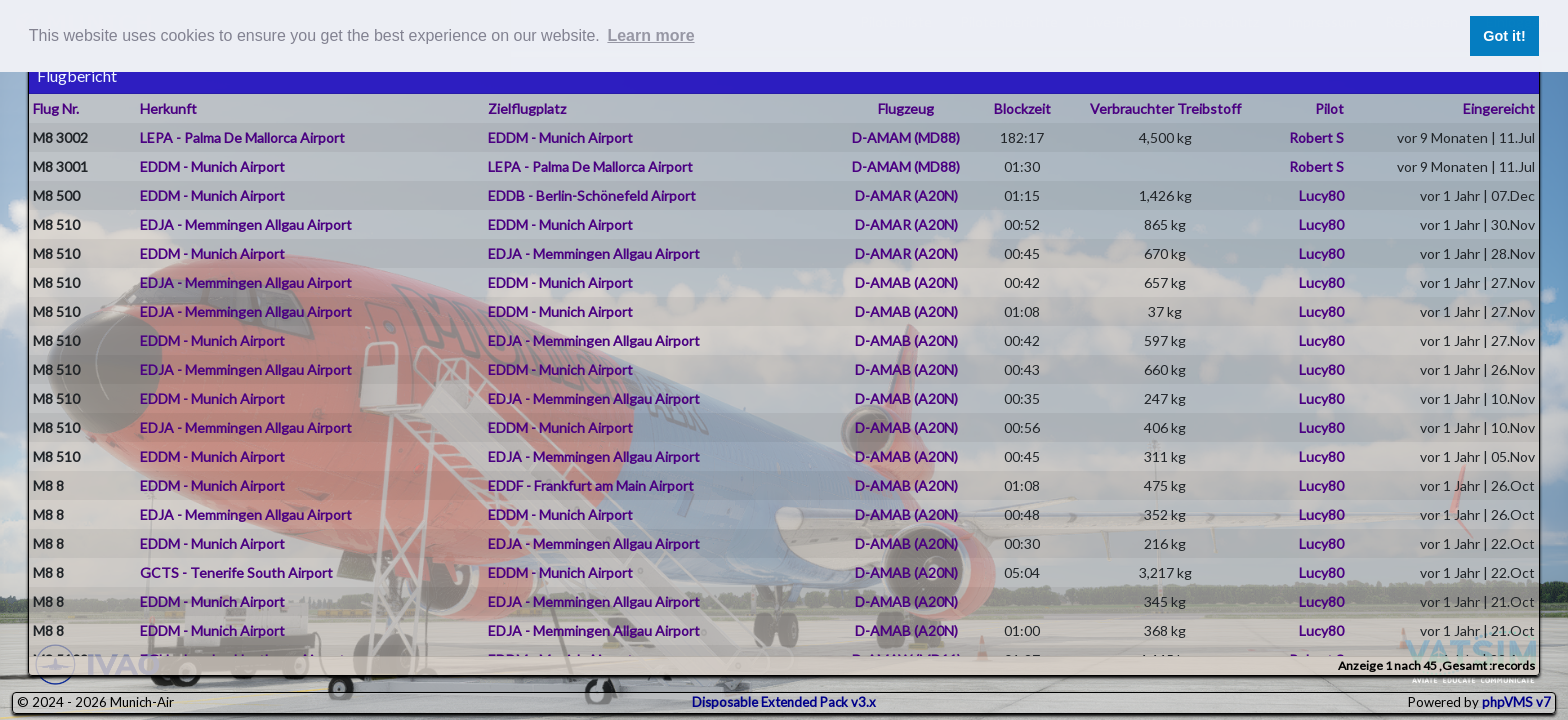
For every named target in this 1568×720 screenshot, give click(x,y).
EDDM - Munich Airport (560, 137)
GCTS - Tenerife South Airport (236, 572)
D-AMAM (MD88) (906, 137)
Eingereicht (1499, 108)
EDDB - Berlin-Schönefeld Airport (592, 195)
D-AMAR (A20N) (906, 195)
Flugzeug (906, 108)
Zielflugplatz (527, 108)
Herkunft (168, 108)
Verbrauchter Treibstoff (1165, 108)
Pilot (1329, 108)
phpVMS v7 (1516, 702)
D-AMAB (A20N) (906, 282)
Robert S (1316, 137)
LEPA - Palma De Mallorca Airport (242, 137)
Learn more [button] (650, 35)
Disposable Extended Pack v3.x (784, 702)
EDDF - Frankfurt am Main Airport (591, 485)
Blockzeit (1022, 108)
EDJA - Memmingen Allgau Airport (246, 224)
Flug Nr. (56, 108)
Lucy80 (1321, 195)
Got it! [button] (1504, 36)
